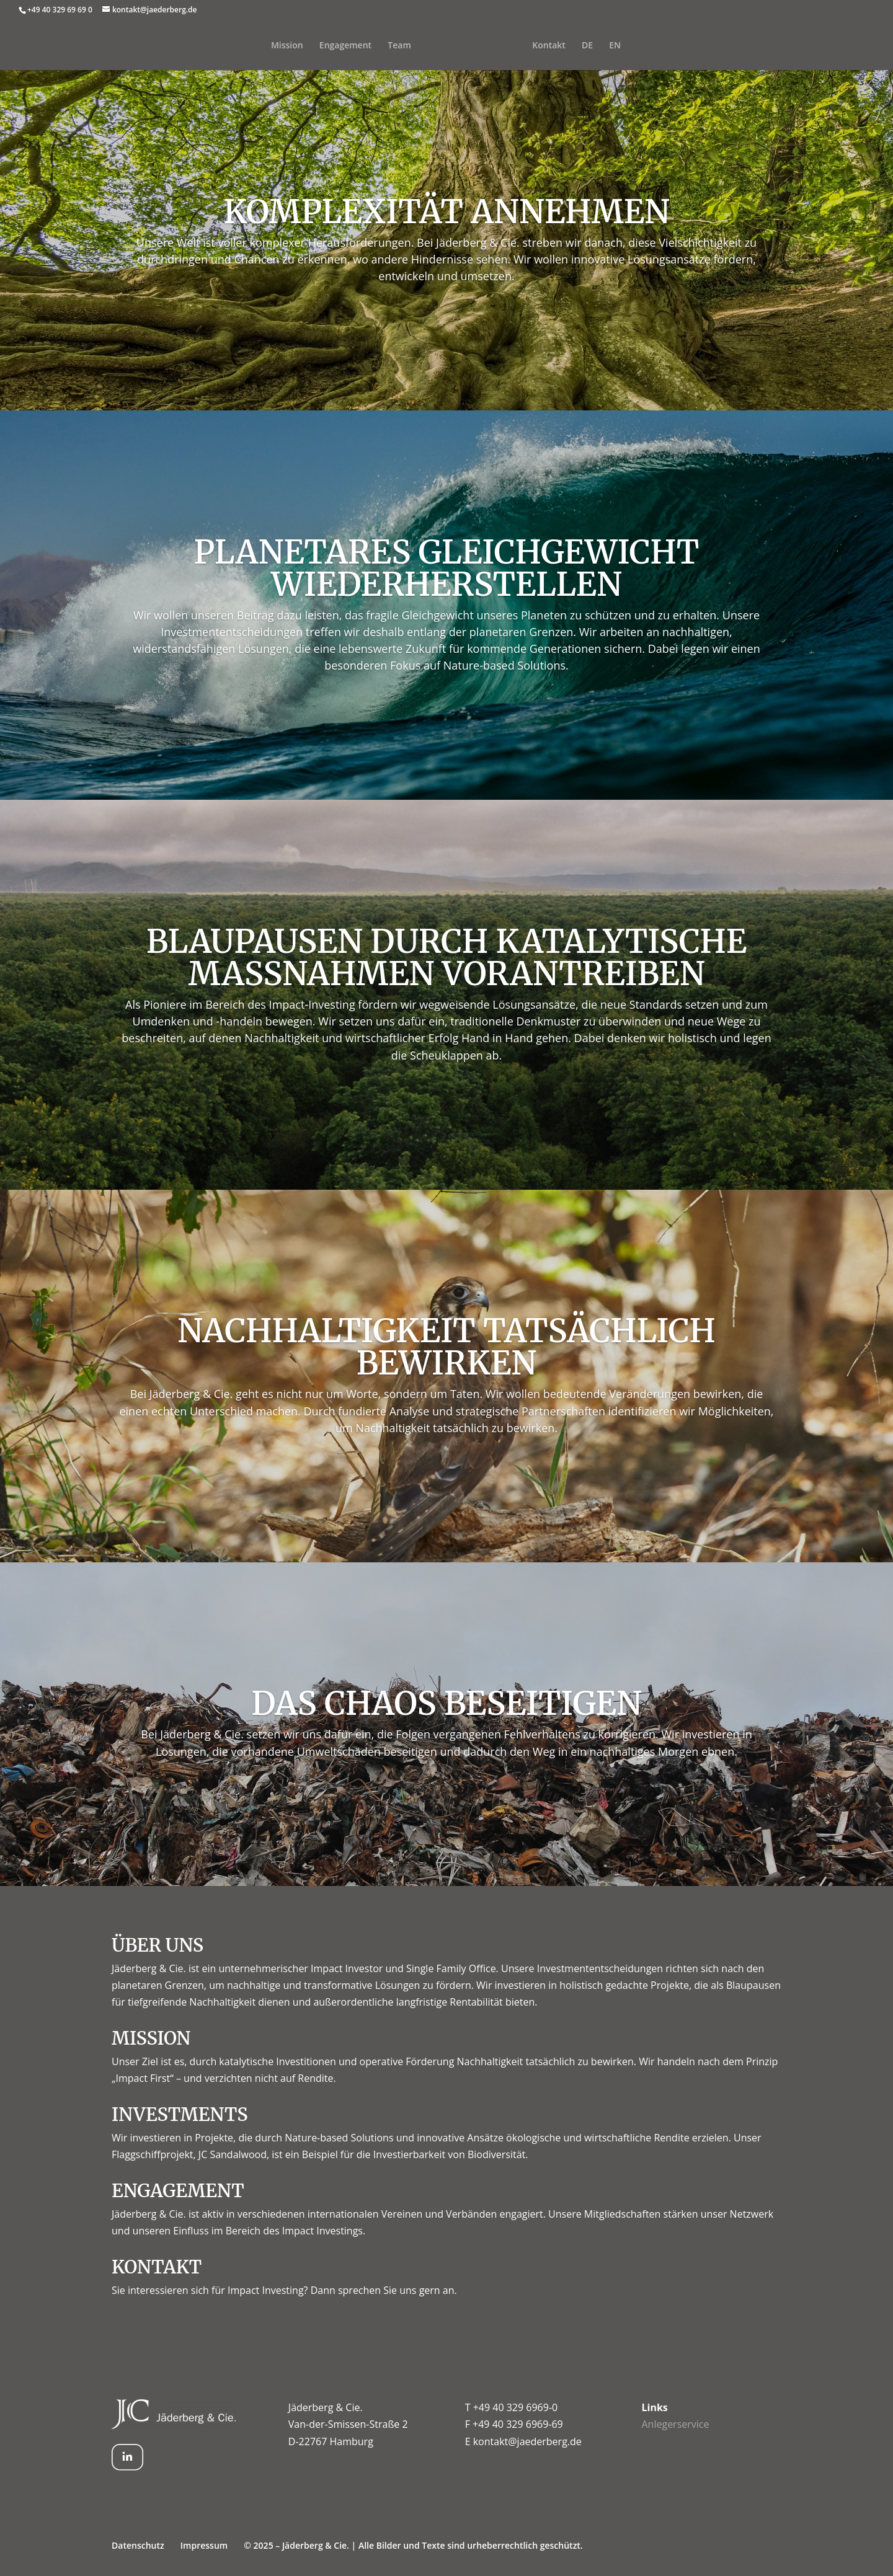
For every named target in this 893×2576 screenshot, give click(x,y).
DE (609, 46)
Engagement (324, 46)
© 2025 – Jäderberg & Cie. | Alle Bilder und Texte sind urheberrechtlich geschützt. (413, 2545)
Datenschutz (138, 2545)
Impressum (204, 2545)
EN (636, 46)
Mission (265, 46)
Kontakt (570, 46)
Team (377, 46)
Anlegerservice (675, 2424)
